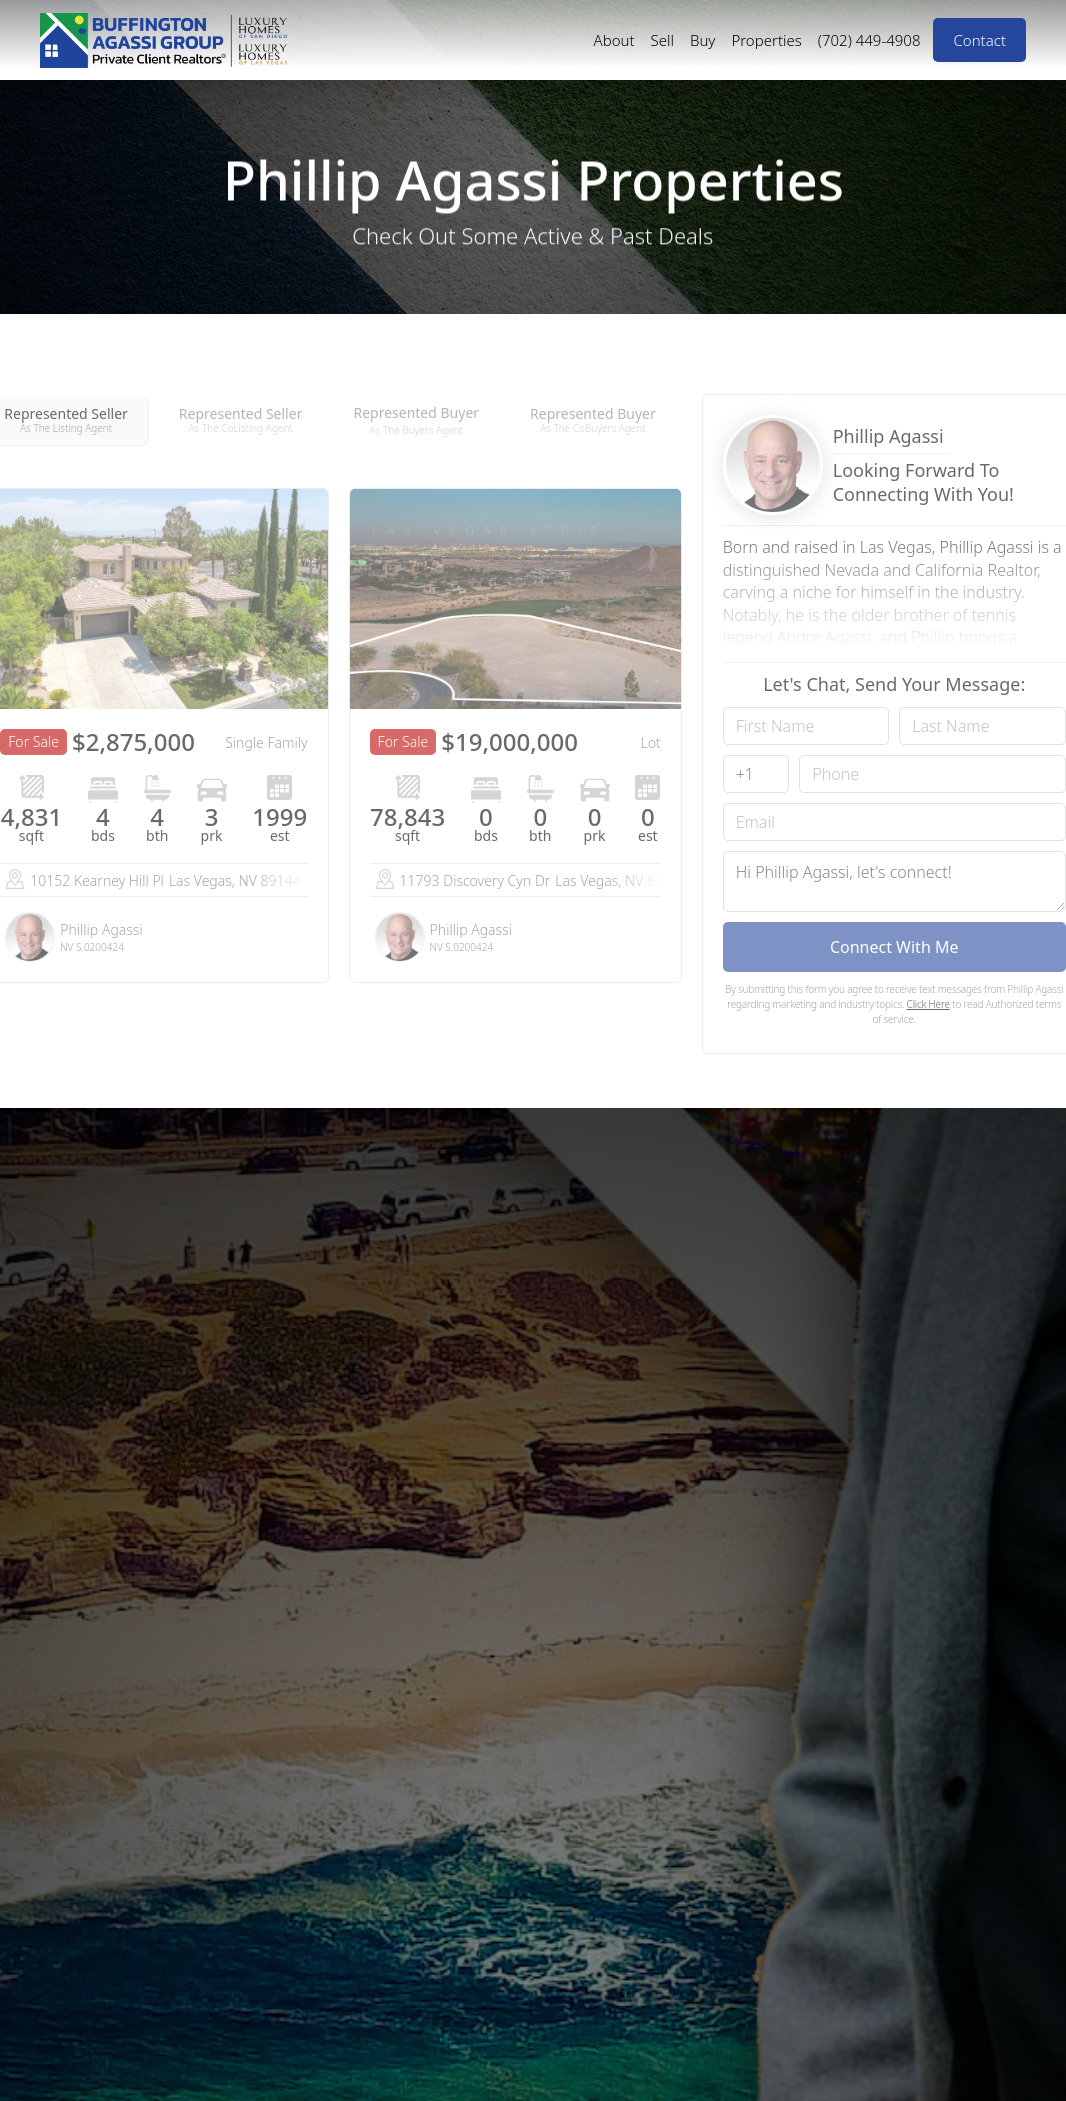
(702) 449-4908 (869, 40)
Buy (702, 40)
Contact (979, 40)
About (614, 40)
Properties (766, 40)
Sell (662, 40)
